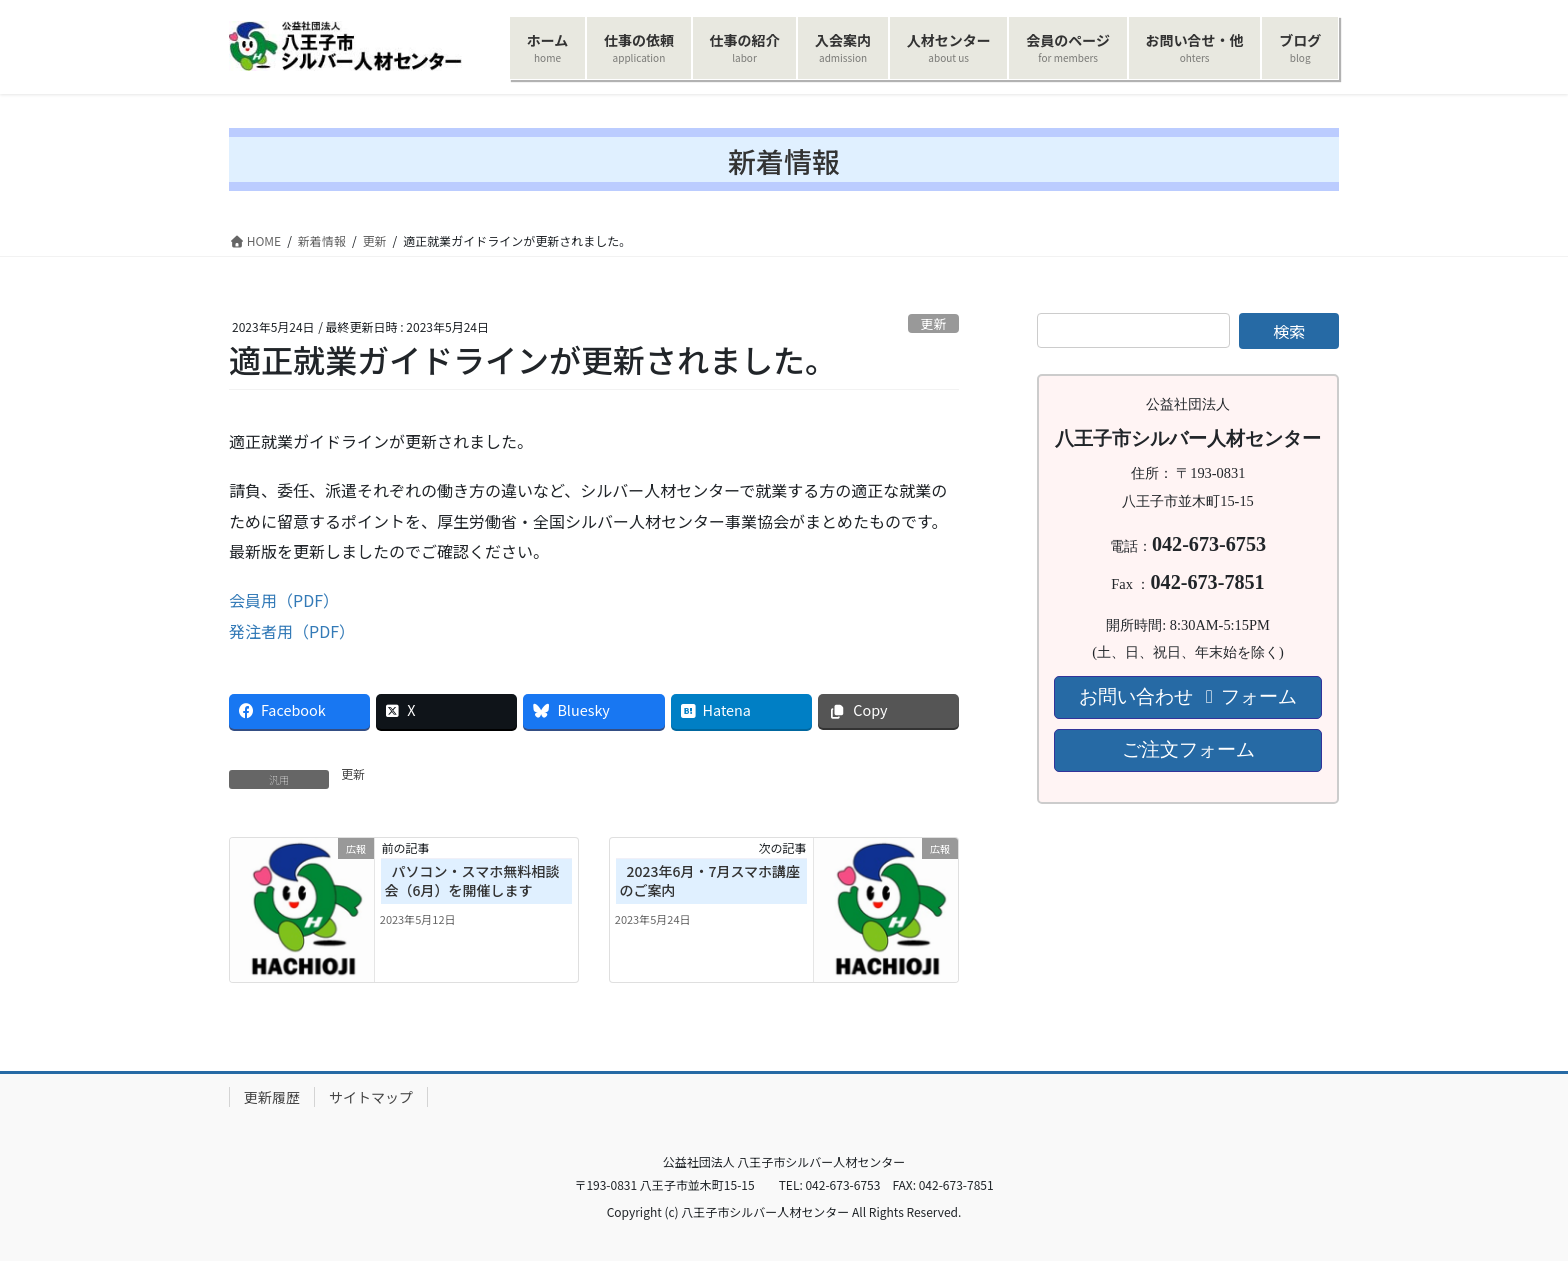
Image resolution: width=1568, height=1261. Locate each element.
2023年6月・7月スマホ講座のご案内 (710, 881)
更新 (934, 323)
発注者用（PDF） (292, 631)
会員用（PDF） (284, 600)
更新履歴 (272, 1097)
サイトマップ (371, 1097)
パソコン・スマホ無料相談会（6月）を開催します (472, 881)
